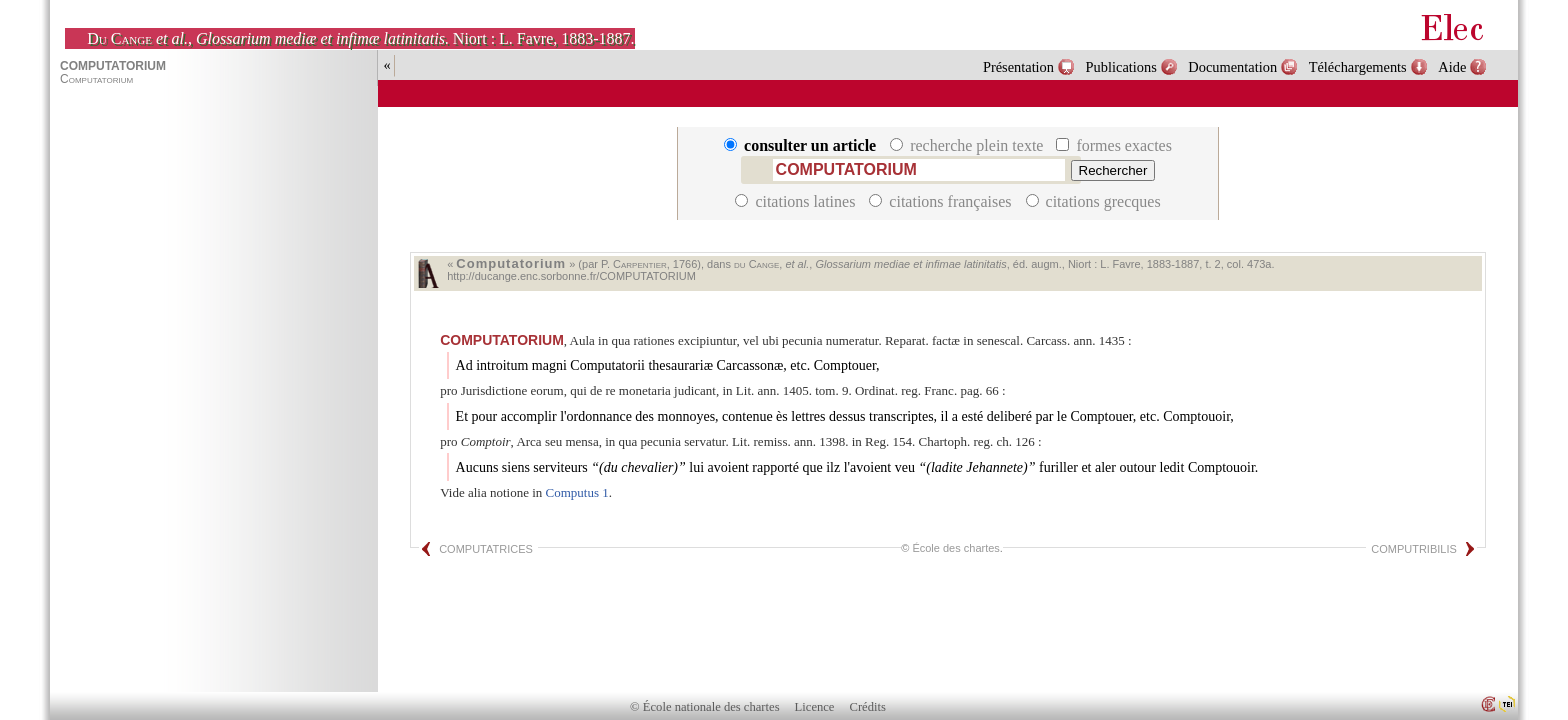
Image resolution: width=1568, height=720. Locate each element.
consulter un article (802, 145)
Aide (1452, 67)
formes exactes (1114, 145)
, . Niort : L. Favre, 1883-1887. (360, 38)
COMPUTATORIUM (502, 340)
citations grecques (1093, 201)
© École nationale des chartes (704, 707)
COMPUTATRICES (486, 549)
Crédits (868, 707)
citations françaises (942, 201)
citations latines (797, 201)
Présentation (1018, 67)
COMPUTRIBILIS (1414, 549)
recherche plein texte (968, 145)
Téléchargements (1358, 67)
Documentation (1232, 67)
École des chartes (955, 548)
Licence (815, 707)
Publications (1121, 67)
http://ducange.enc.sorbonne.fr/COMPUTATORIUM (571, 276)
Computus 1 (577, 492)
